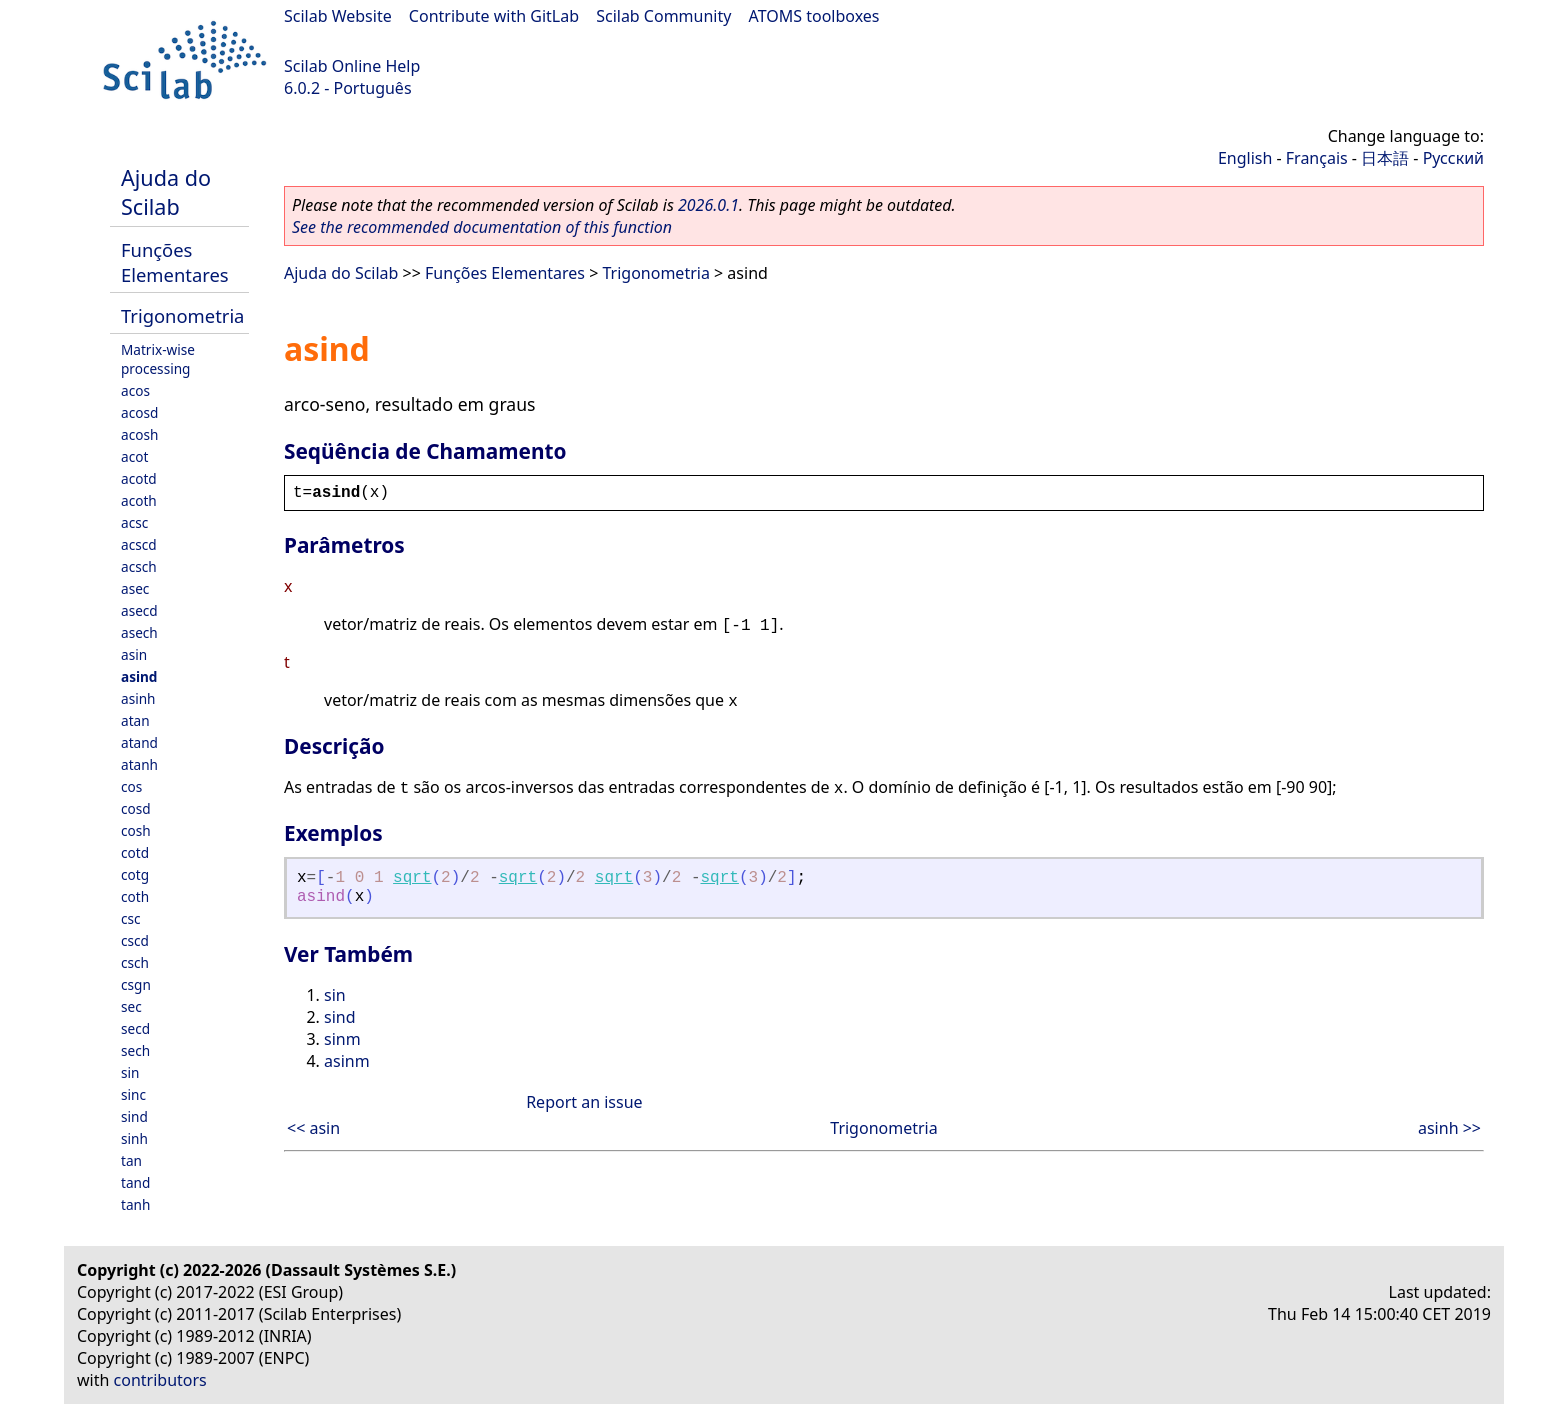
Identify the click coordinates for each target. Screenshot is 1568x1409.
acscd (139, 544)
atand (139, 742)
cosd (136, 808)
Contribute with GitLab (494, 16)
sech (135, 1050)
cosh (136, 830)
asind (139, 676)
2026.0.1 (708, 205)
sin (130, 1072)
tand (135, 1182)
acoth (139, 500)
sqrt (412, 878)
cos (131, 786)
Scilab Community (663, 16)
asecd (139, 610)
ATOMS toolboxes (814, 16)
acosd (139, 412)
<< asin (313, 1128)
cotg (135, 874)
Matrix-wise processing (158, 359)
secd (135, 1028)
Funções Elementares (175, 262)
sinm (342, 1039)
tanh (135, 1204)
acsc (134, 522)
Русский (1453, 158)
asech (139, 632)
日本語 (1385, 158)
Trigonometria (182, 315)
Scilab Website (338, 16)
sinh (134, 1138)
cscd (135, 940)
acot (134, 456)
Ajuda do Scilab (166, 192)
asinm (347, 1061)
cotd (135, 852)
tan (131, 1160)
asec (135, 588)
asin (134, 654)
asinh (138, 698)
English (1245, 158)
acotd (139, 478)
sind (134, 1116)
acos (135, 390)
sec (131, 1006)
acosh (139, 434)
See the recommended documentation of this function (482, 227)
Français (1317, 158)
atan (135, 720)
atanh (139, 764)
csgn (136, 984)
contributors (160, 1380)
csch (135, 962)
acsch (139, 566)
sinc (133, 1094)
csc (131, 918)
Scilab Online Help (352, 66)
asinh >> (1449, 1128)
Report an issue (584, 1102)
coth (135, 896)
